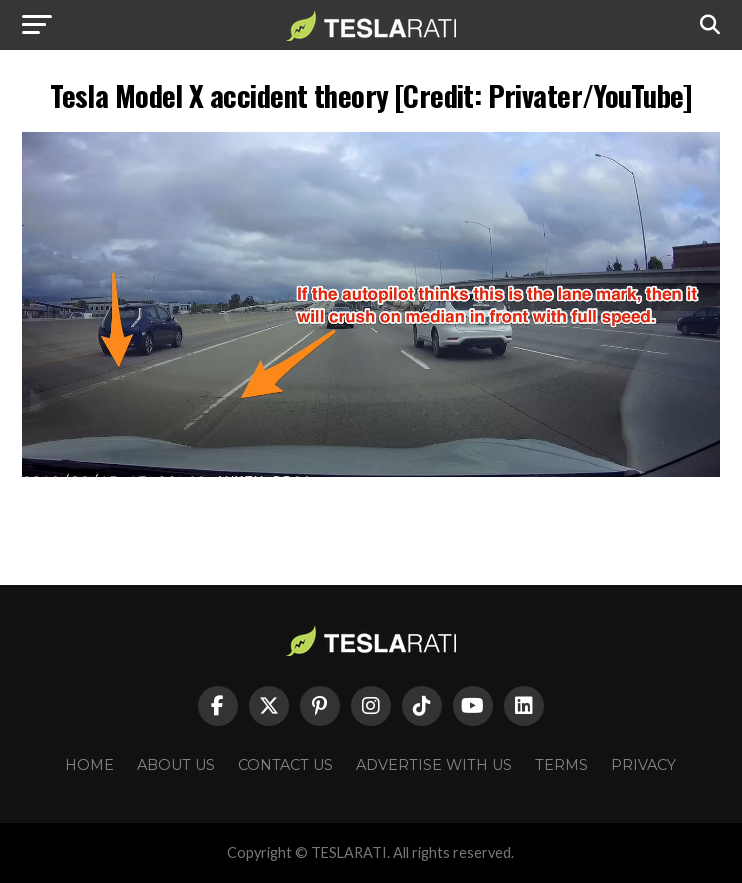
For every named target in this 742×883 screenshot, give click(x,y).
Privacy (643, 765)
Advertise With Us (434, 765)
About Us (176, 765)
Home (89, 765)
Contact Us (285, 765)
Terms (561, 765)
